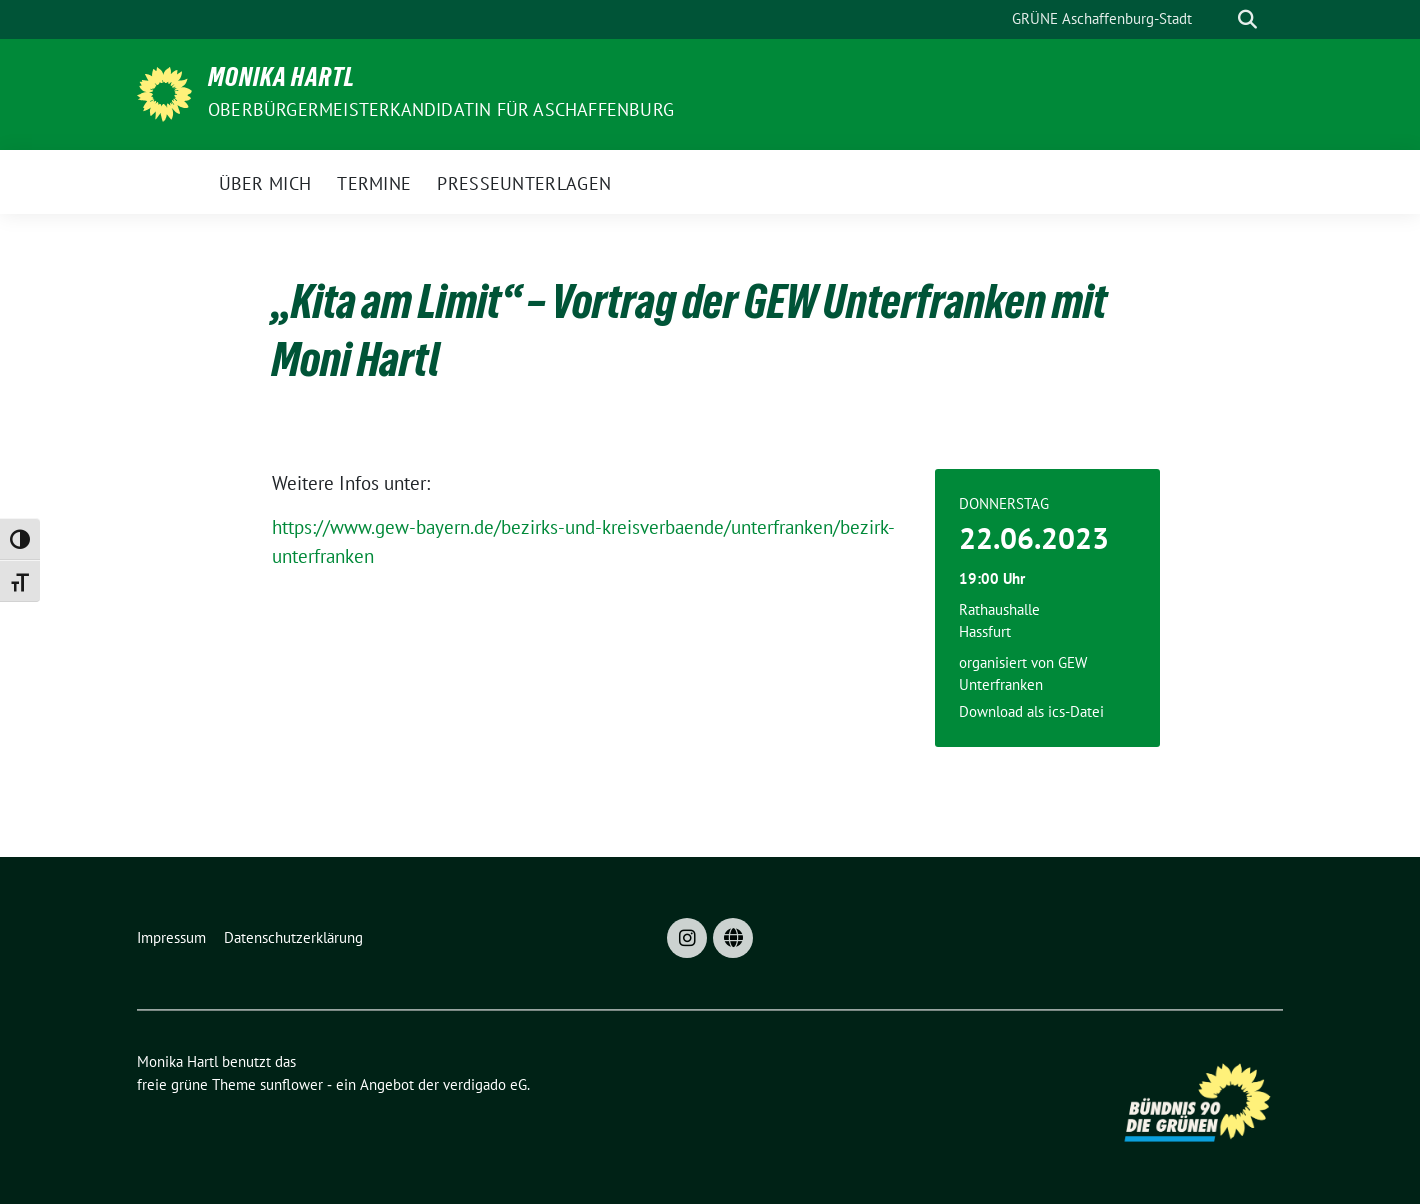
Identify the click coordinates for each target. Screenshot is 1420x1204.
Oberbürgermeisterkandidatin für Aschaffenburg (441, 109)
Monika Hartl (281, 81)
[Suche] (1219, 19)
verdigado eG (485, 1084)
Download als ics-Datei (1031, 711)
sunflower (291, 1084)
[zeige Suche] (1247, 19)
